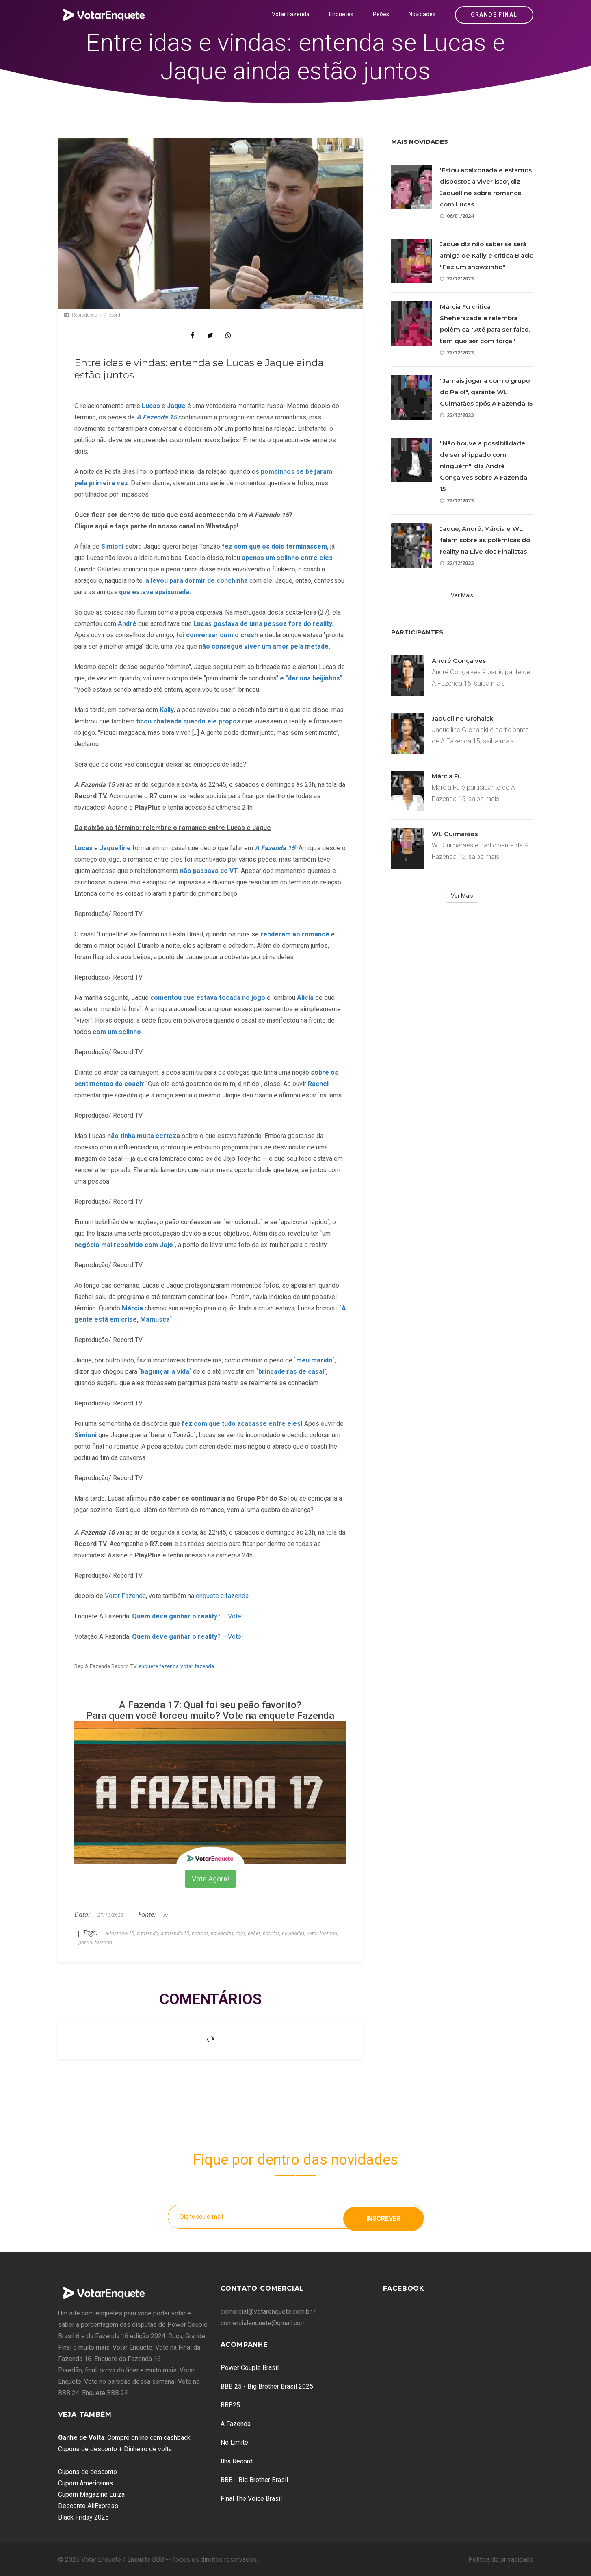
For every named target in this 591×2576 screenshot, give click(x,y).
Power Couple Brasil (250, 2368)
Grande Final (494, 14)
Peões (381, 14)
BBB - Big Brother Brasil (254, 2480)
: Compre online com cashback (124, 2437)
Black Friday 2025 (83, 2517)
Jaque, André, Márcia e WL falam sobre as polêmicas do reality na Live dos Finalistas (485, 540)
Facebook (403, 2288)
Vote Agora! (210, 1878)
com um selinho (117, 1032)
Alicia (306, 997)
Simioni (86, 1435)
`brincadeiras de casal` (291, 1371)
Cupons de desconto (87, 2472)
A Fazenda (236, 2424)
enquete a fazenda (222, 1596)
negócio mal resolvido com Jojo (123, 1245)
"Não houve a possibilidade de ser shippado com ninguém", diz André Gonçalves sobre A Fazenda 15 (483, 466)
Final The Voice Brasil (251, 2498)
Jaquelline (116, 848)
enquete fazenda (159, 1666)
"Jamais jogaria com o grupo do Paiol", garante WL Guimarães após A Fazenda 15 (486, 392)
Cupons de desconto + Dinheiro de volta (115, 2449)
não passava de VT (209, 871)
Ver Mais (462, 595)
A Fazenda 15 (275, 848)
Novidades (422, 14)
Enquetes (341, 14)
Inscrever (383, 2216)
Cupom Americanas (85, 2483)
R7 (165, 1915)
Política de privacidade (500, 2559)
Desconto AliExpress (88, 2506)
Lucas (84, 848)
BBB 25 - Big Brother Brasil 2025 (267, 2386)
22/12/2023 (457, 278)
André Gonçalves (459, 661)
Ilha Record (237, 2461)
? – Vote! (187, 1616)
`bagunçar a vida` (165, 1371)
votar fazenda (197, 1666)
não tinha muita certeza (143, 1136)
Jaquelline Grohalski (463, 718)
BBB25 (230, 2405)
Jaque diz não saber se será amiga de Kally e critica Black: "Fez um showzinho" (486, 255)
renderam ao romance (294, 934)
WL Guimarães (455, 834)
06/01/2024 (457, 216)
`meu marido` (314, 1360)
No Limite (234, 2442)
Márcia (133, 1308)
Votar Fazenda (291, 14)
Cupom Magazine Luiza (91, 2494)
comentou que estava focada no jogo (207, 997)
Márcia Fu (447, 776)
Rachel (318, 1084)
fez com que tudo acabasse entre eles (240, 1423)
